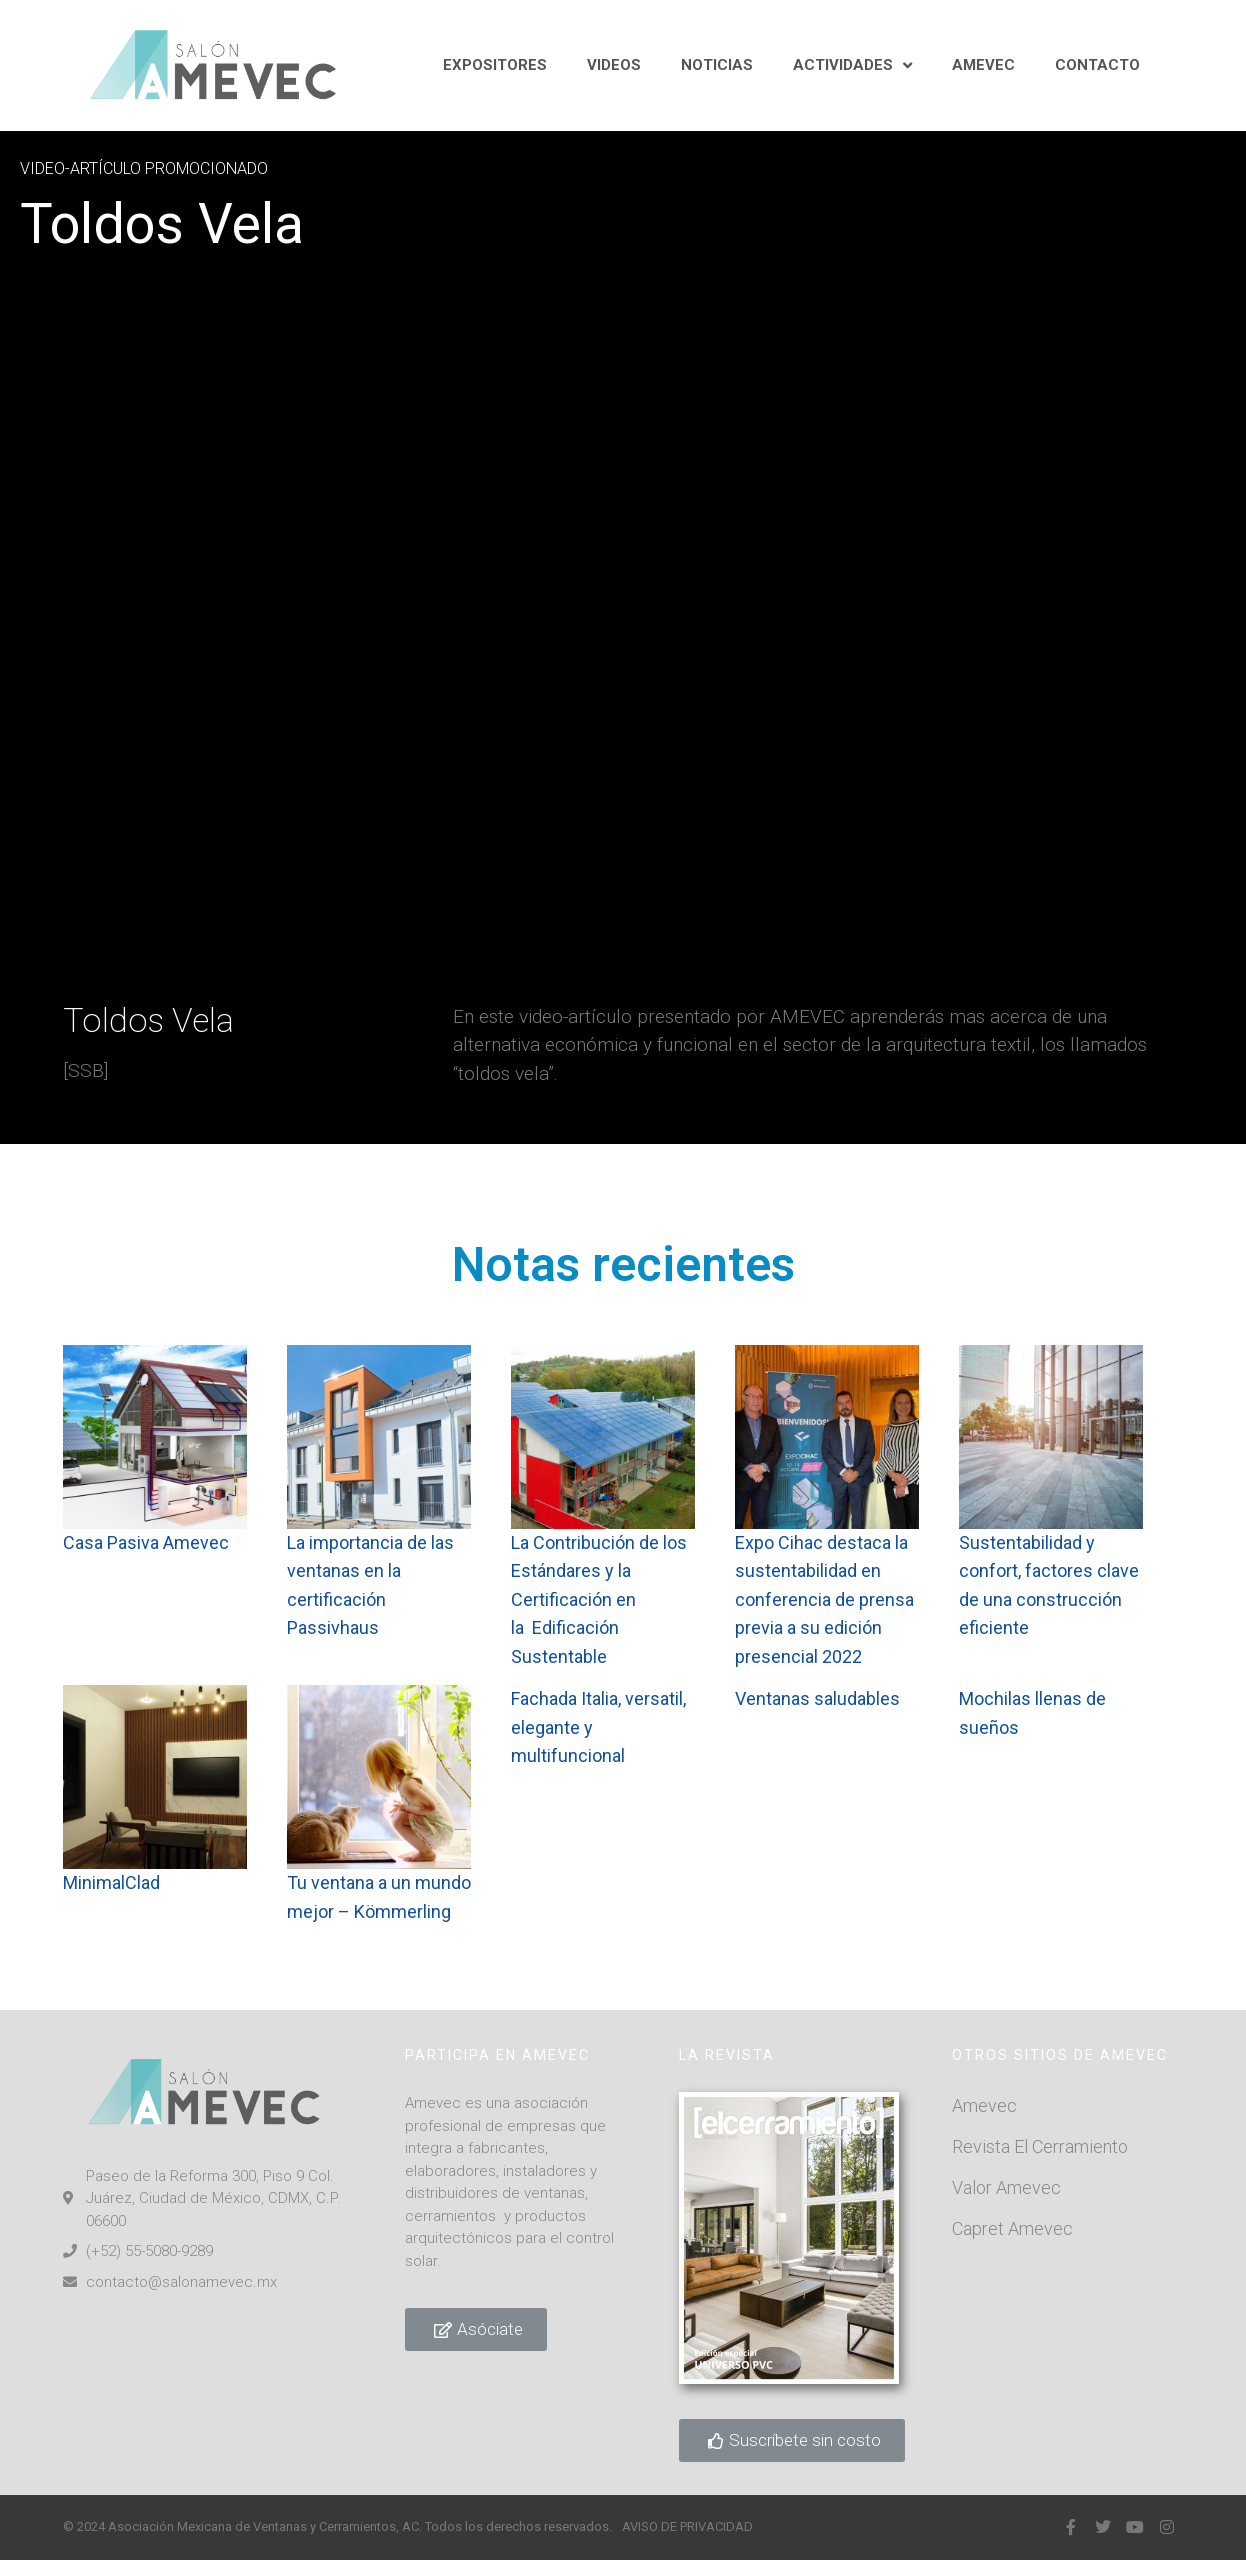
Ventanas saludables (817, 1698)
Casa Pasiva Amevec (148, 1542)
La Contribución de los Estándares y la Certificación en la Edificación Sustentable (601, 1599)
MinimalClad (111, 1882)
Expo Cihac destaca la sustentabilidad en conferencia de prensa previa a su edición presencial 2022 (824, 1599)
